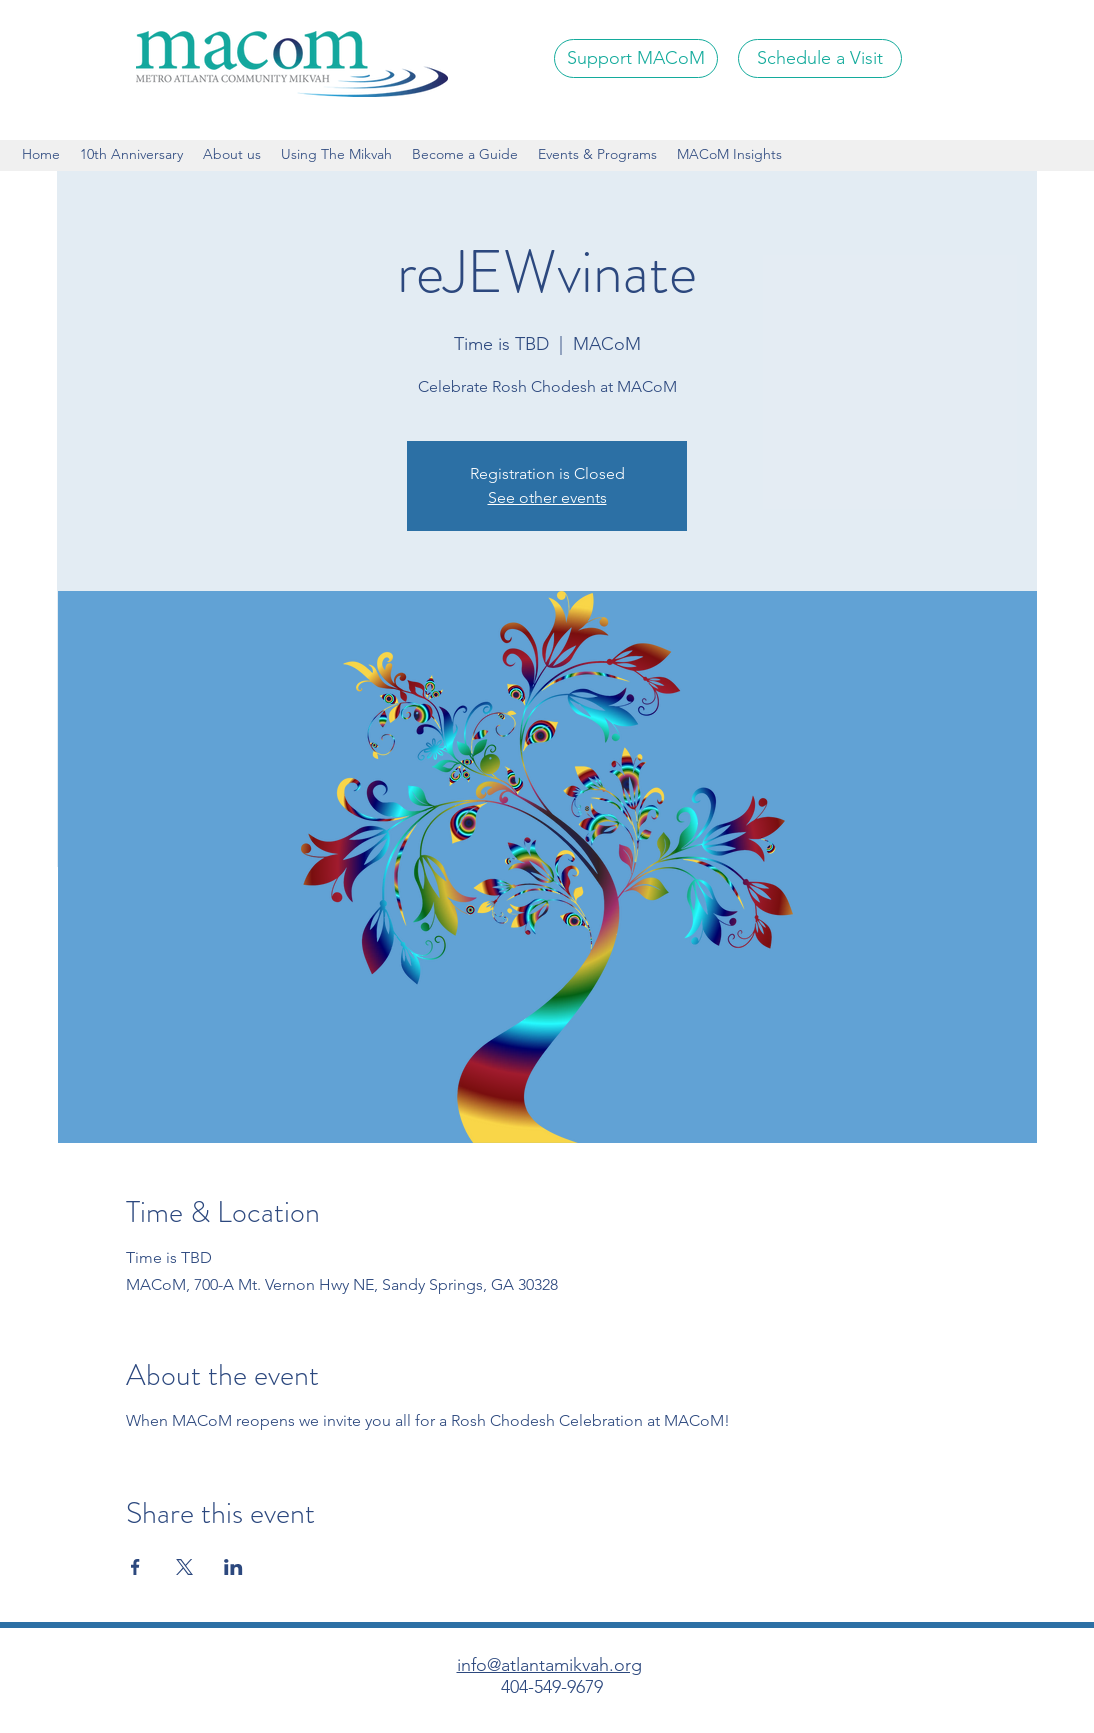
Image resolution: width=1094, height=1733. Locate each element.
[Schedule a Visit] (820, 58)
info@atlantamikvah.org (549, 1665)
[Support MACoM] (636, 58)
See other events (547, 497)
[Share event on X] (184, 1567)
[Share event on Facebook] (135, 1567)
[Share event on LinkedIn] (233, 1567)
